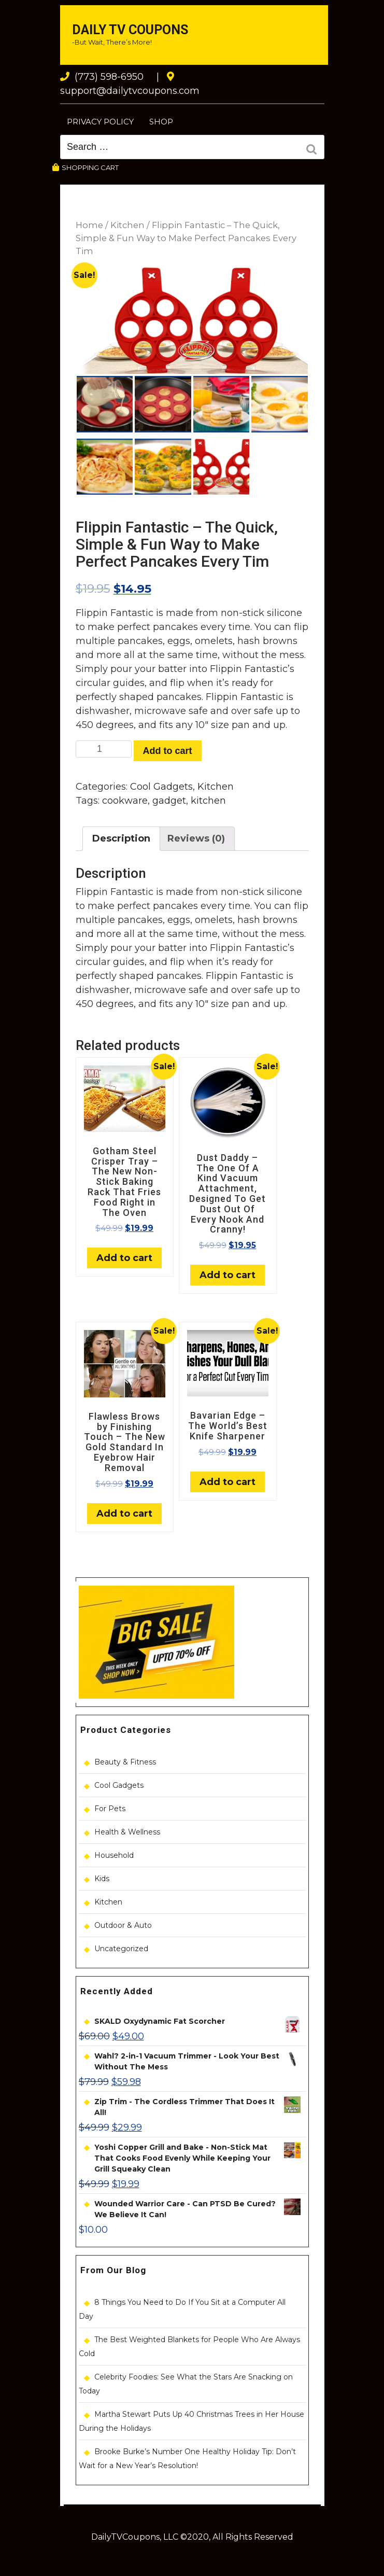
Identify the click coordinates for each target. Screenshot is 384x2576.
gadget (169, 800)
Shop (161, 122)
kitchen (208, 800)
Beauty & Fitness (125, 1762)
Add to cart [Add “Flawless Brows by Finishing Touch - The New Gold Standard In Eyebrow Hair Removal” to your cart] (124, 1513)
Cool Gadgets (161, 786)
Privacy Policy (100, 122)
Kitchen (127, 225)
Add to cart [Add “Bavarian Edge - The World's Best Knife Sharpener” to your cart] (227, 1482)
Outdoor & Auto (123, 1925)
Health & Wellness (127, 1832)
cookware (125, 800)
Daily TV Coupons (130, 29)
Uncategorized (121, 1948)
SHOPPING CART (85, 167)
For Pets (109, 1808)
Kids (101, 1878)
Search (315, 150)
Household (114, 1855)
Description (121, 838)
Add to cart (167, 751)
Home (89, 225)
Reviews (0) (196, 838)
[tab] (121, 839)
